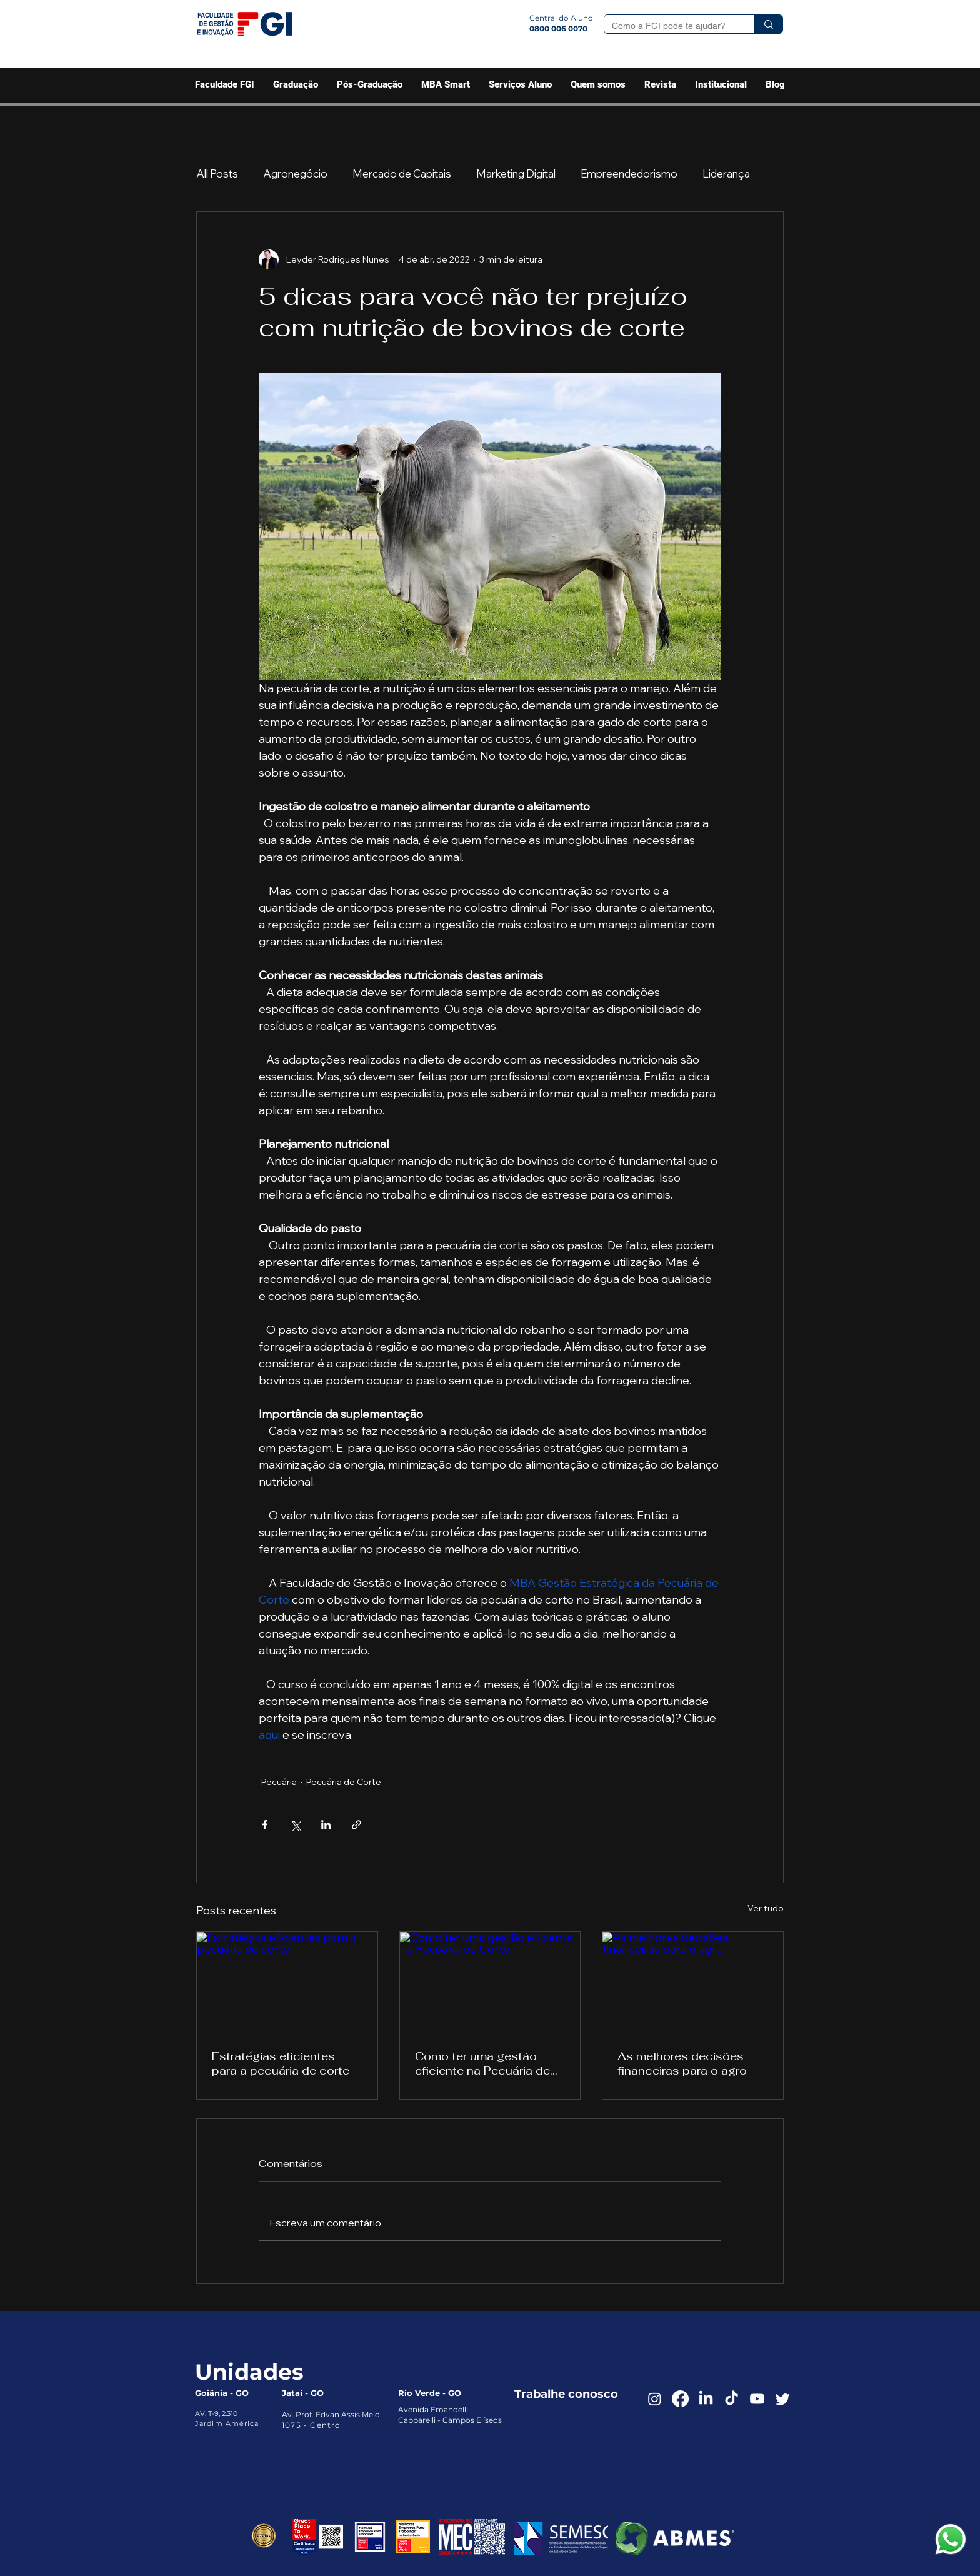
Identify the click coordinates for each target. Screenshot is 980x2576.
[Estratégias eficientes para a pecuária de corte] (287, 1982)
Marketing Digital (516, 173)
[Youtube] (757, 2398)
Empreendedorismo (629, 173)
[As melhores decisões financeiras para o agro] (692, 1982)
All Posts (217, 173)
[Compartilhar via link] (356, 1825)
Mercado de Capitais (401, 173)
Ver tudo (766, 1908)
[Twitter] (782, 2398)
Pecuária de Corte (343, 1782)
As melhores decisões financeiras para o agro (682, 2063)
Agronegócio (295, 173)
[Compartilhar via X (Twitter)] (295, 1825)
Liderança (726, 173)
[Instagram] (654, 2398)
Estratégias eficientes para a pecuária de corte (280, 2063)
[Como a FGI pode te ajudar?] (670, 26)
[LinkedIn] (706, 2398)
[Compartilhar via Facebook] (265, 1825)
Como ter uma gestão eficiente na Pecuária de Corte (482, 2063)
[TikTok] (731, 2398)
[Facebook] (680, 2398)
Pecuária (279, 1782)
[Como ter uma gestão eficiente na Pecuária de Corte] (490, 1982)
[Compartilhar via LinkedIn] (326, 1825)
